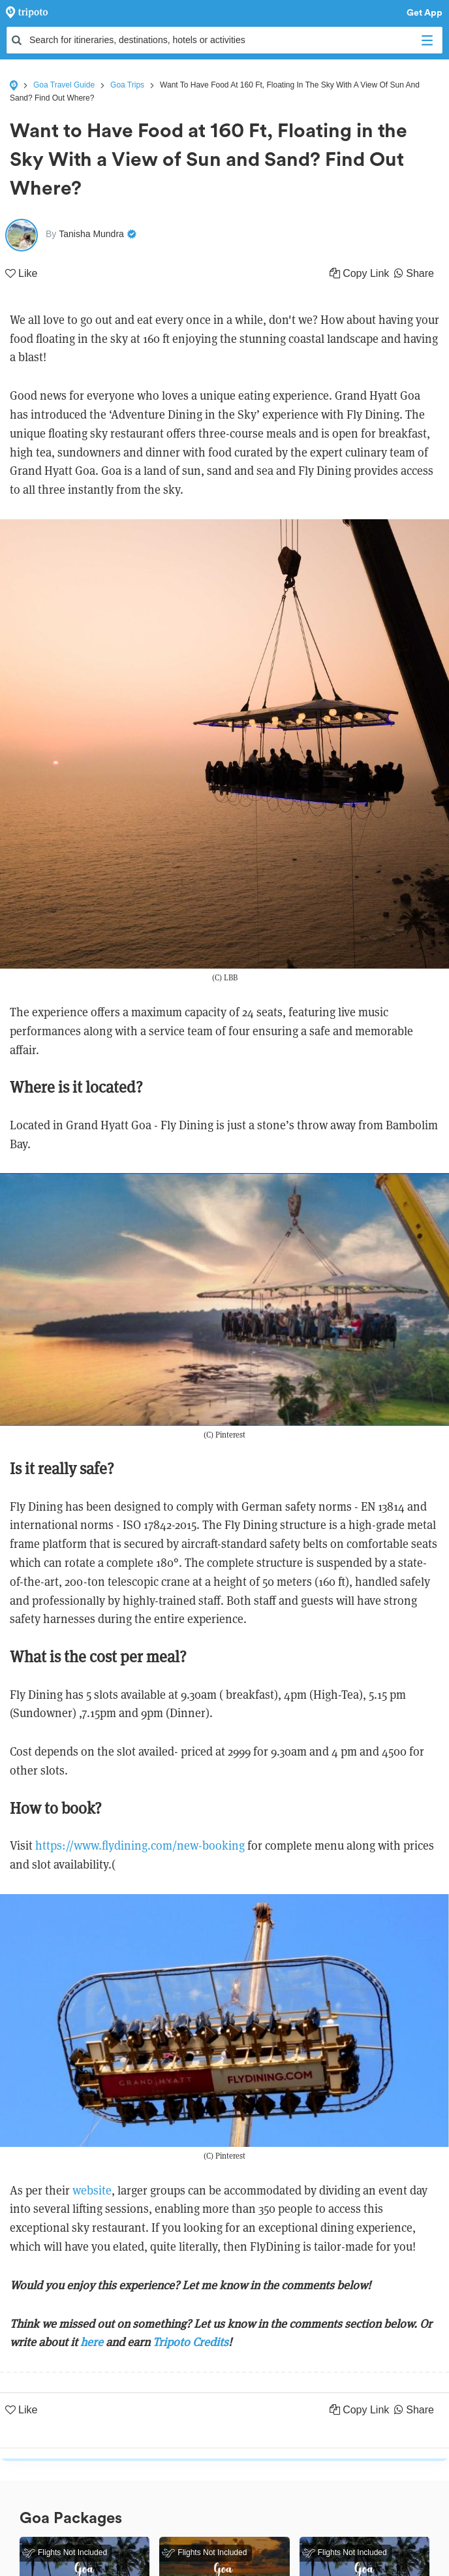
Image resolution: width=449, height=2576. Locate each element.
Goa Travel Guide (64, 84)
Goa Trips (127, 84)
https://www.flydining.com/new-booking (140, 1845)
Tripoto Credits (190, 2341)
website (92, 2190)
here (91, 2341)
